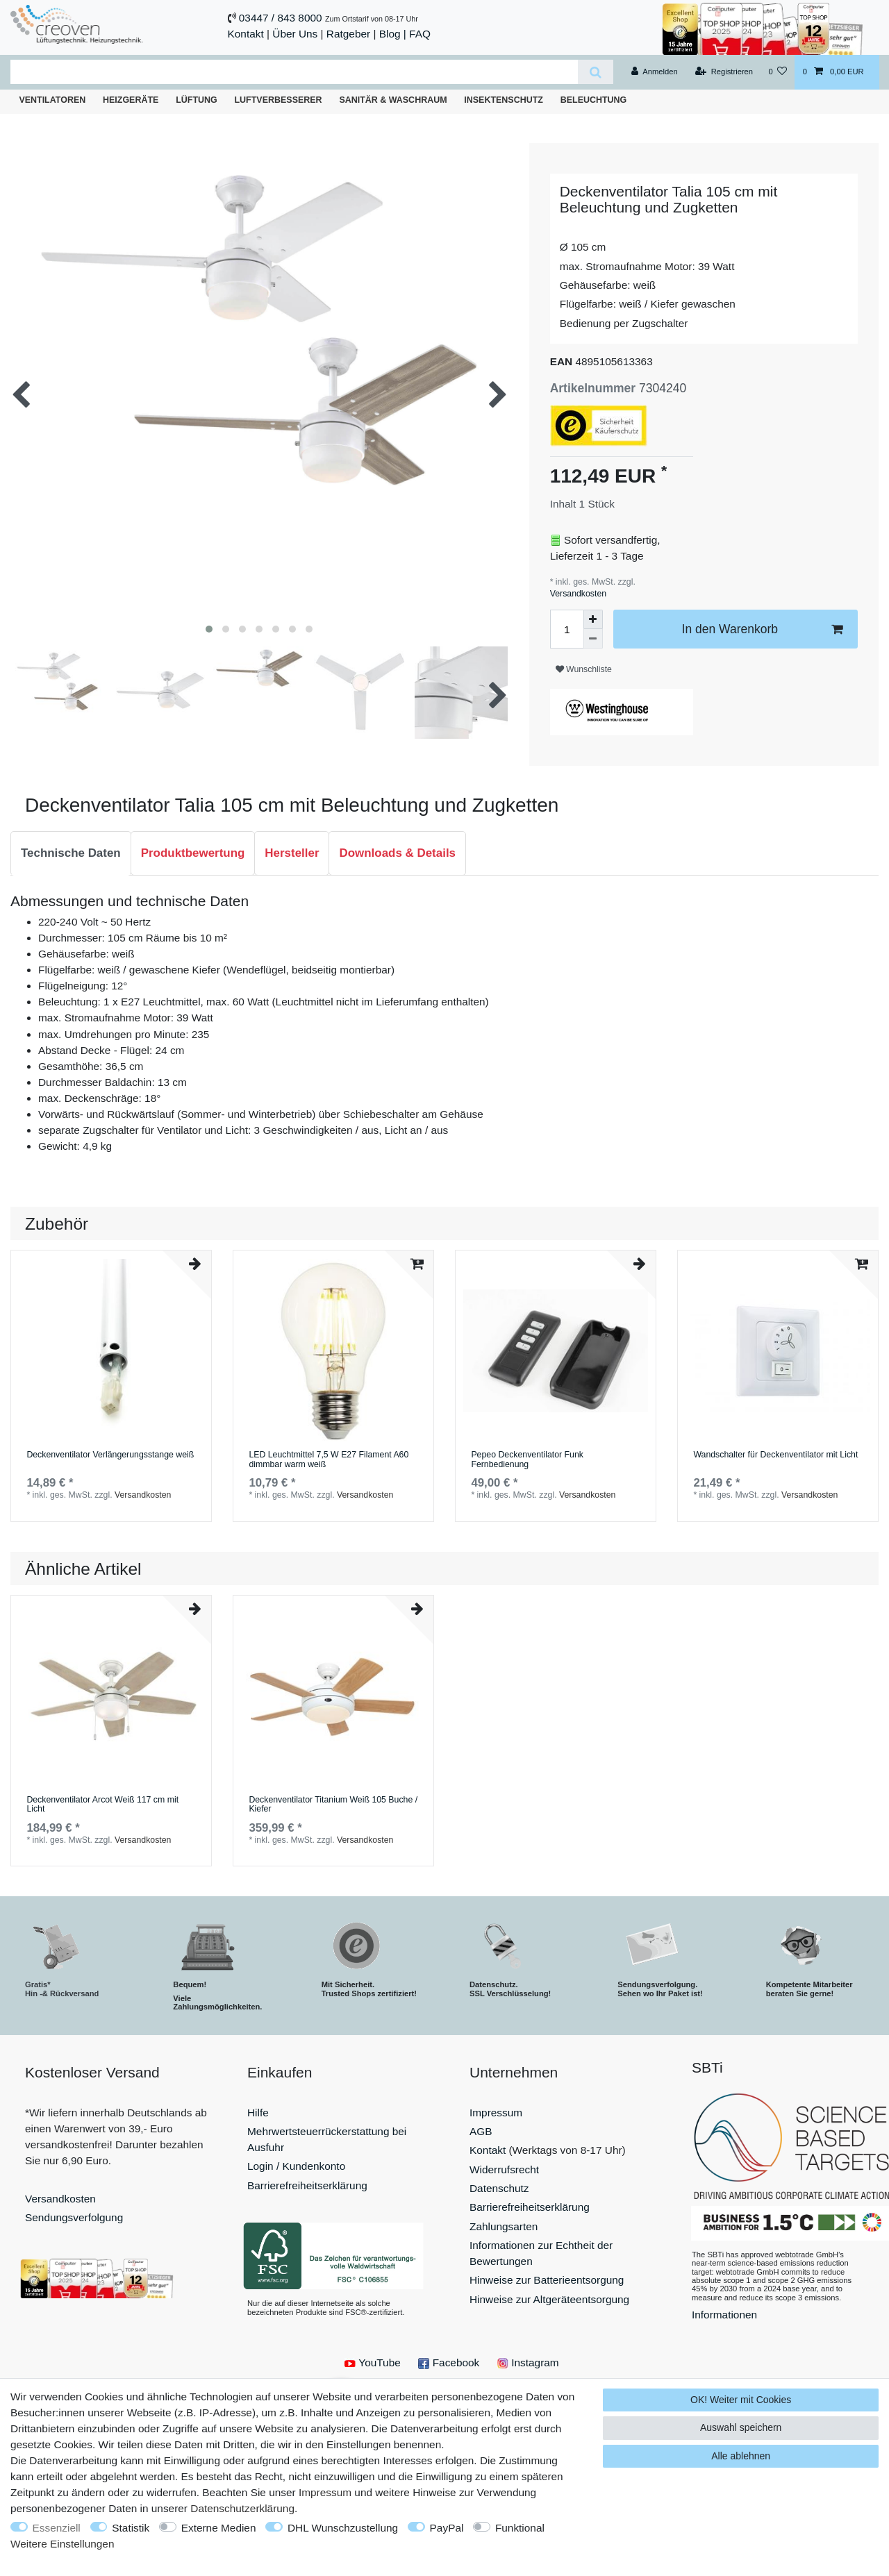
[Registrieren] (724, 72)
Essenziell (57, 2528)
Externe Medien (218, 2528)
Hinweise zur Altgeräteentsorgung (549, 2299)
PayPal (447, 2528)
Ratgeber (348, 34)
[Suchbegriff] (294, 72)
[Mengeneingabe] (566, 629)
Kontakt (246, 34)
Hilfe (258, 2112)
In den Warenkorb (762, 629)
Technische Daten (71, 853)
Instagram (528, 2362)
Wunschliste (584, 669)
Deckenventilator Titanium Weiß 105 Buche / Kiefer (333, 1805)
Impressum (496, 2112)
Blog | (392, 34)
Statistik (130, 2528)
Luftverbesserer (278, 100)
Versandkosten (578, 594)
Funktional (520, 2528)
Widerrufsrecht (504, 2169)
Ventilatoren (52, 100)
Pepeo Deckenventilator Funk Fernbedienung (527, 1459)
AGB (481, 2131)
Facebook (448, 2362)
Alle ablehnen (740, 2455)
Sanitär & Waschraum (393, 100)
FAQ (420, 34)
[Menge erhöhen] (593, 619)
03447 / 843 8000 (280, 18)
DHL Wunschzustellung (343, 2528)
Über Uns (294, 34)
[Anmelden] (655, 72)
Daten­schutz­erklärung (242, 2508)
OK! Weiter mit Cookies (740, 2399)
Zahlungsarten (504, 2226)
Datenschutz (499, 2188)
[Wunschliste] (778, 72)
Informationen (724, 2314)
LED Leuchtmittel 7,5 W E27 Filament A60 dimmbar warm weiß (328, 1459)
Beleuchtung (593, 100)
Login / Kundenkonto (296, 2166)
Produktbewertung (193, 853)
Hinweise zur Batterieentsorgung (547, 2280)
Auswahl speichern (741, 2427)
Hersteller (292, 853)
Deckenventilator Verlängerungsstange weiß (110, 1455)
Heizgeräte (130, 100)
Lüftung (196, 100)
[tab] (70, 853)
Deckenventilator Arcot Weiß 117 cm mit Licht (102, 1805)
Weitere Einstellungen (62, 2544)
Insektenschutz (503, 100)
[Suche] (595, 72)
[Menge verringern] (593, 639)
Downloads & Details (397, 853)
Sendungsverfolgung (74, 2217)
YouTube (372, 2362)
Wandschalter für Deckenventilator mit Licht (775, 1455)
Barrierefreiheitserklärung (307, 2185)
